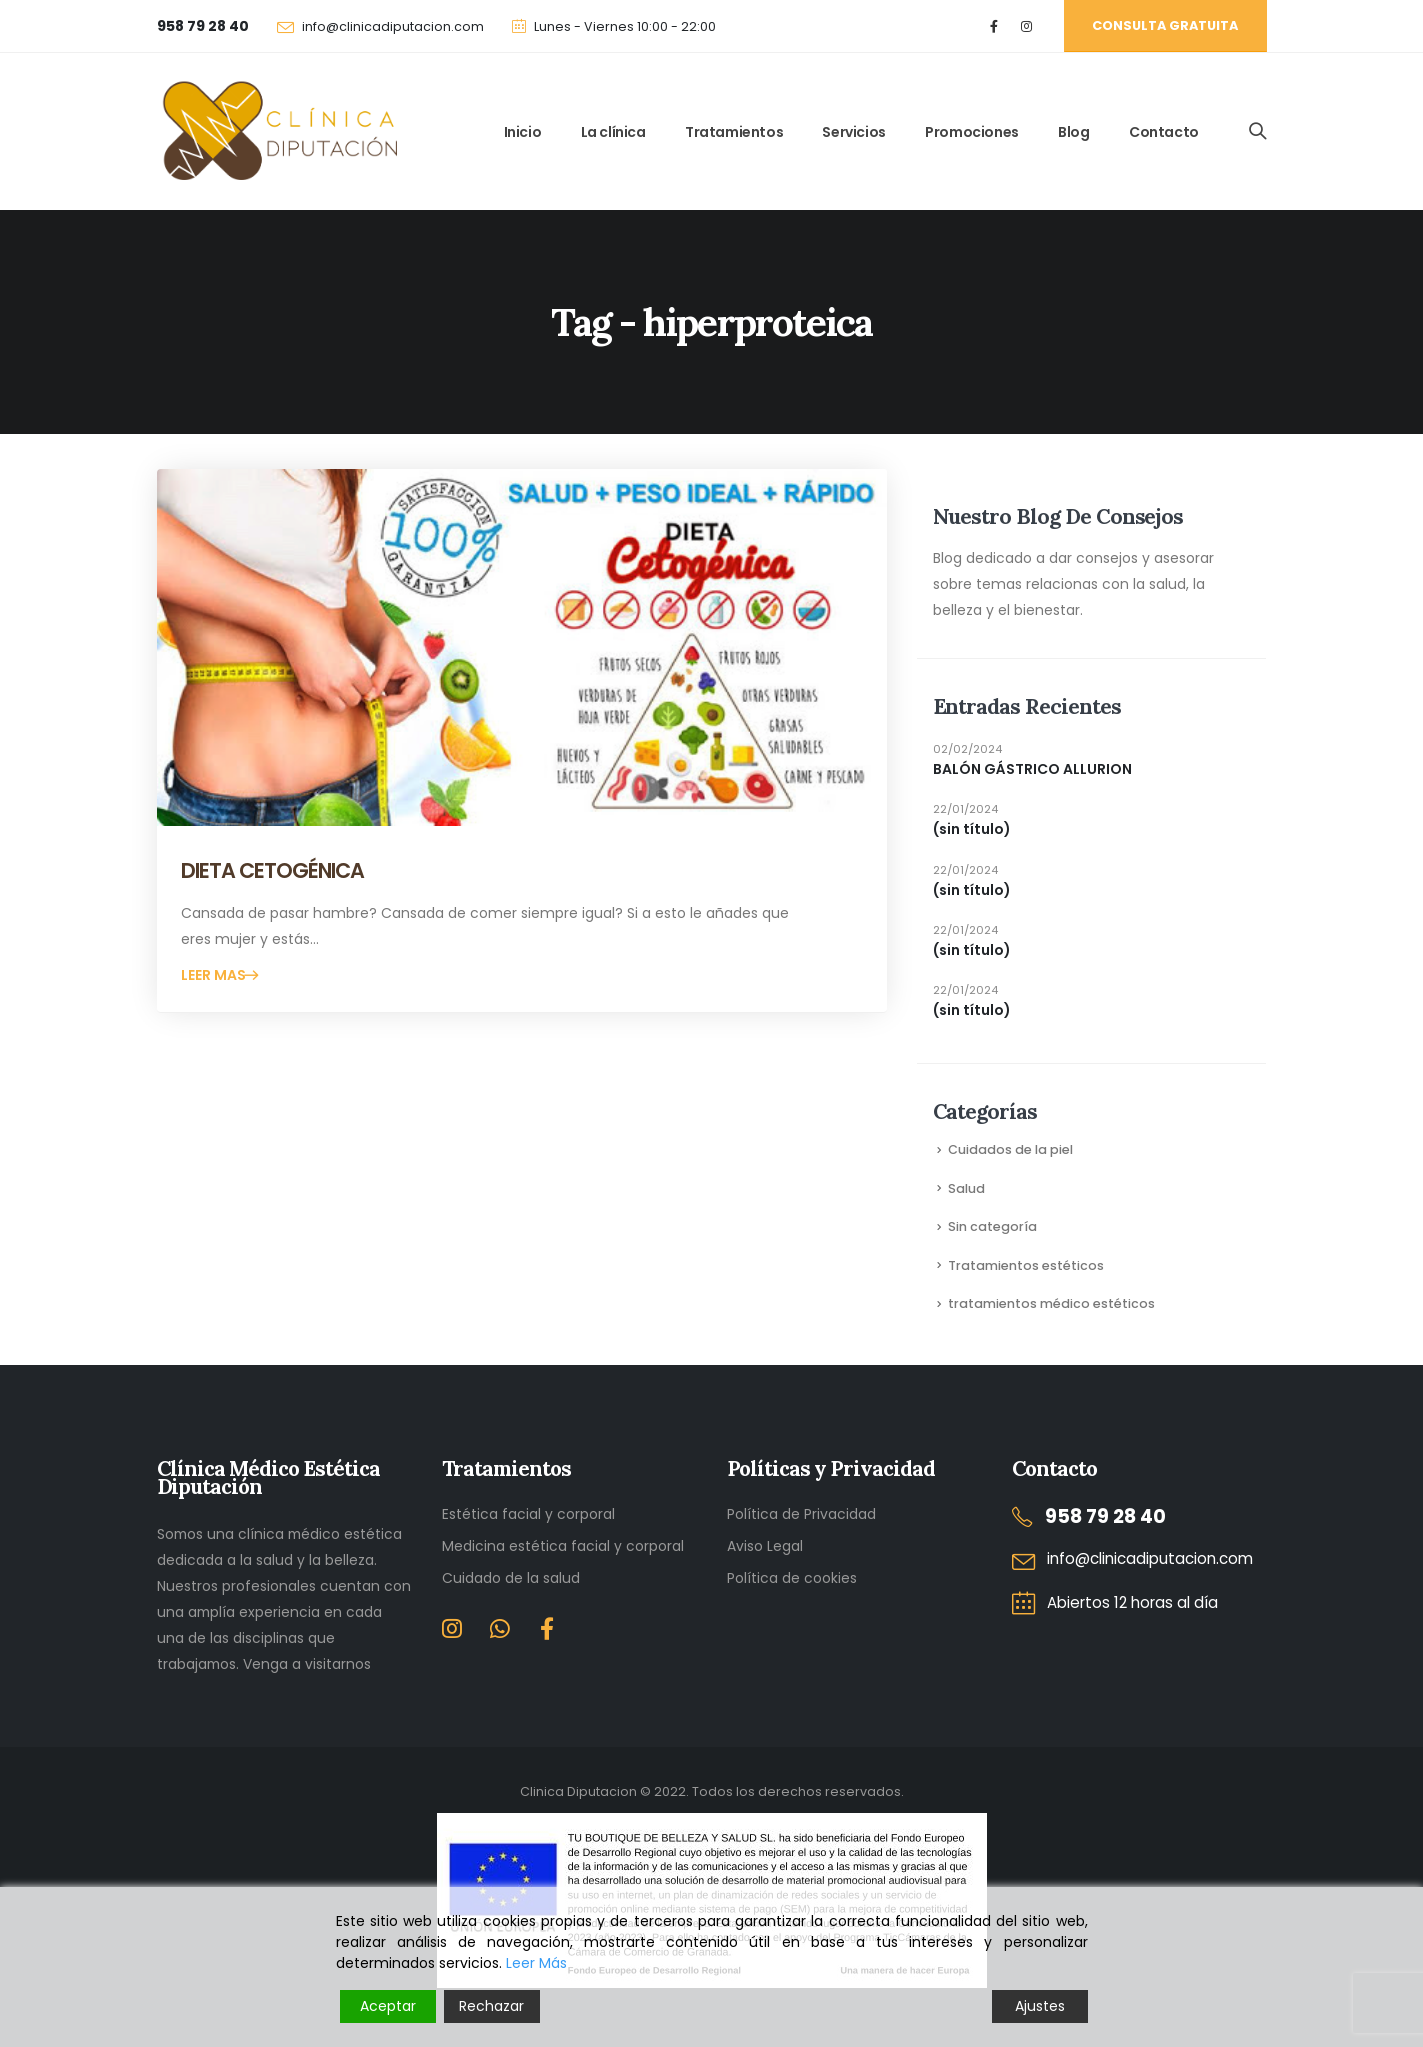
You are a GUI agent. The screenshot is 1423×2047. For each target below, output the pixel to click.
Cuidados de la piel (1010, 1149)
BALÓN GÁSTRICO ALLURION (1032, 769)
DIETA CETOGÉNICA (273, 870)
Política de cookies (792, 1578)
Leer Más (536, 1963)
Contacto (1164, 132)
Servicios (853, 132)
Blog (1073, 132)
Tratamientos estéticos (1026, 1265)
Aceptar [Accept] (388, 2006)
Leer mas (215, 975)
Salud (966, 1188)
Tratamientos (734, 132)
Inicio (523, 132)
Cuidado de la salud (511, 1578)
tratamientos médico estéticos (1051, 1303)
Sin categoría (992, 1226)
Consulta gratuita (1165, 25)
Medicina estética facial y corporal (563, 1546)
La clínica (613, 132)
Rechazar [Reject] (491, 2006)
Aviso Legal (765, 1546)
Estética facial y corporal (528, 1514)
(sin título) (972, 829)
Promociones (972, 132)
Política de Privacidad (801, 1514)
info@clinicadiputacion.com (393, 26)
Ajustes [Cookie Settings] (1040, 2006)
